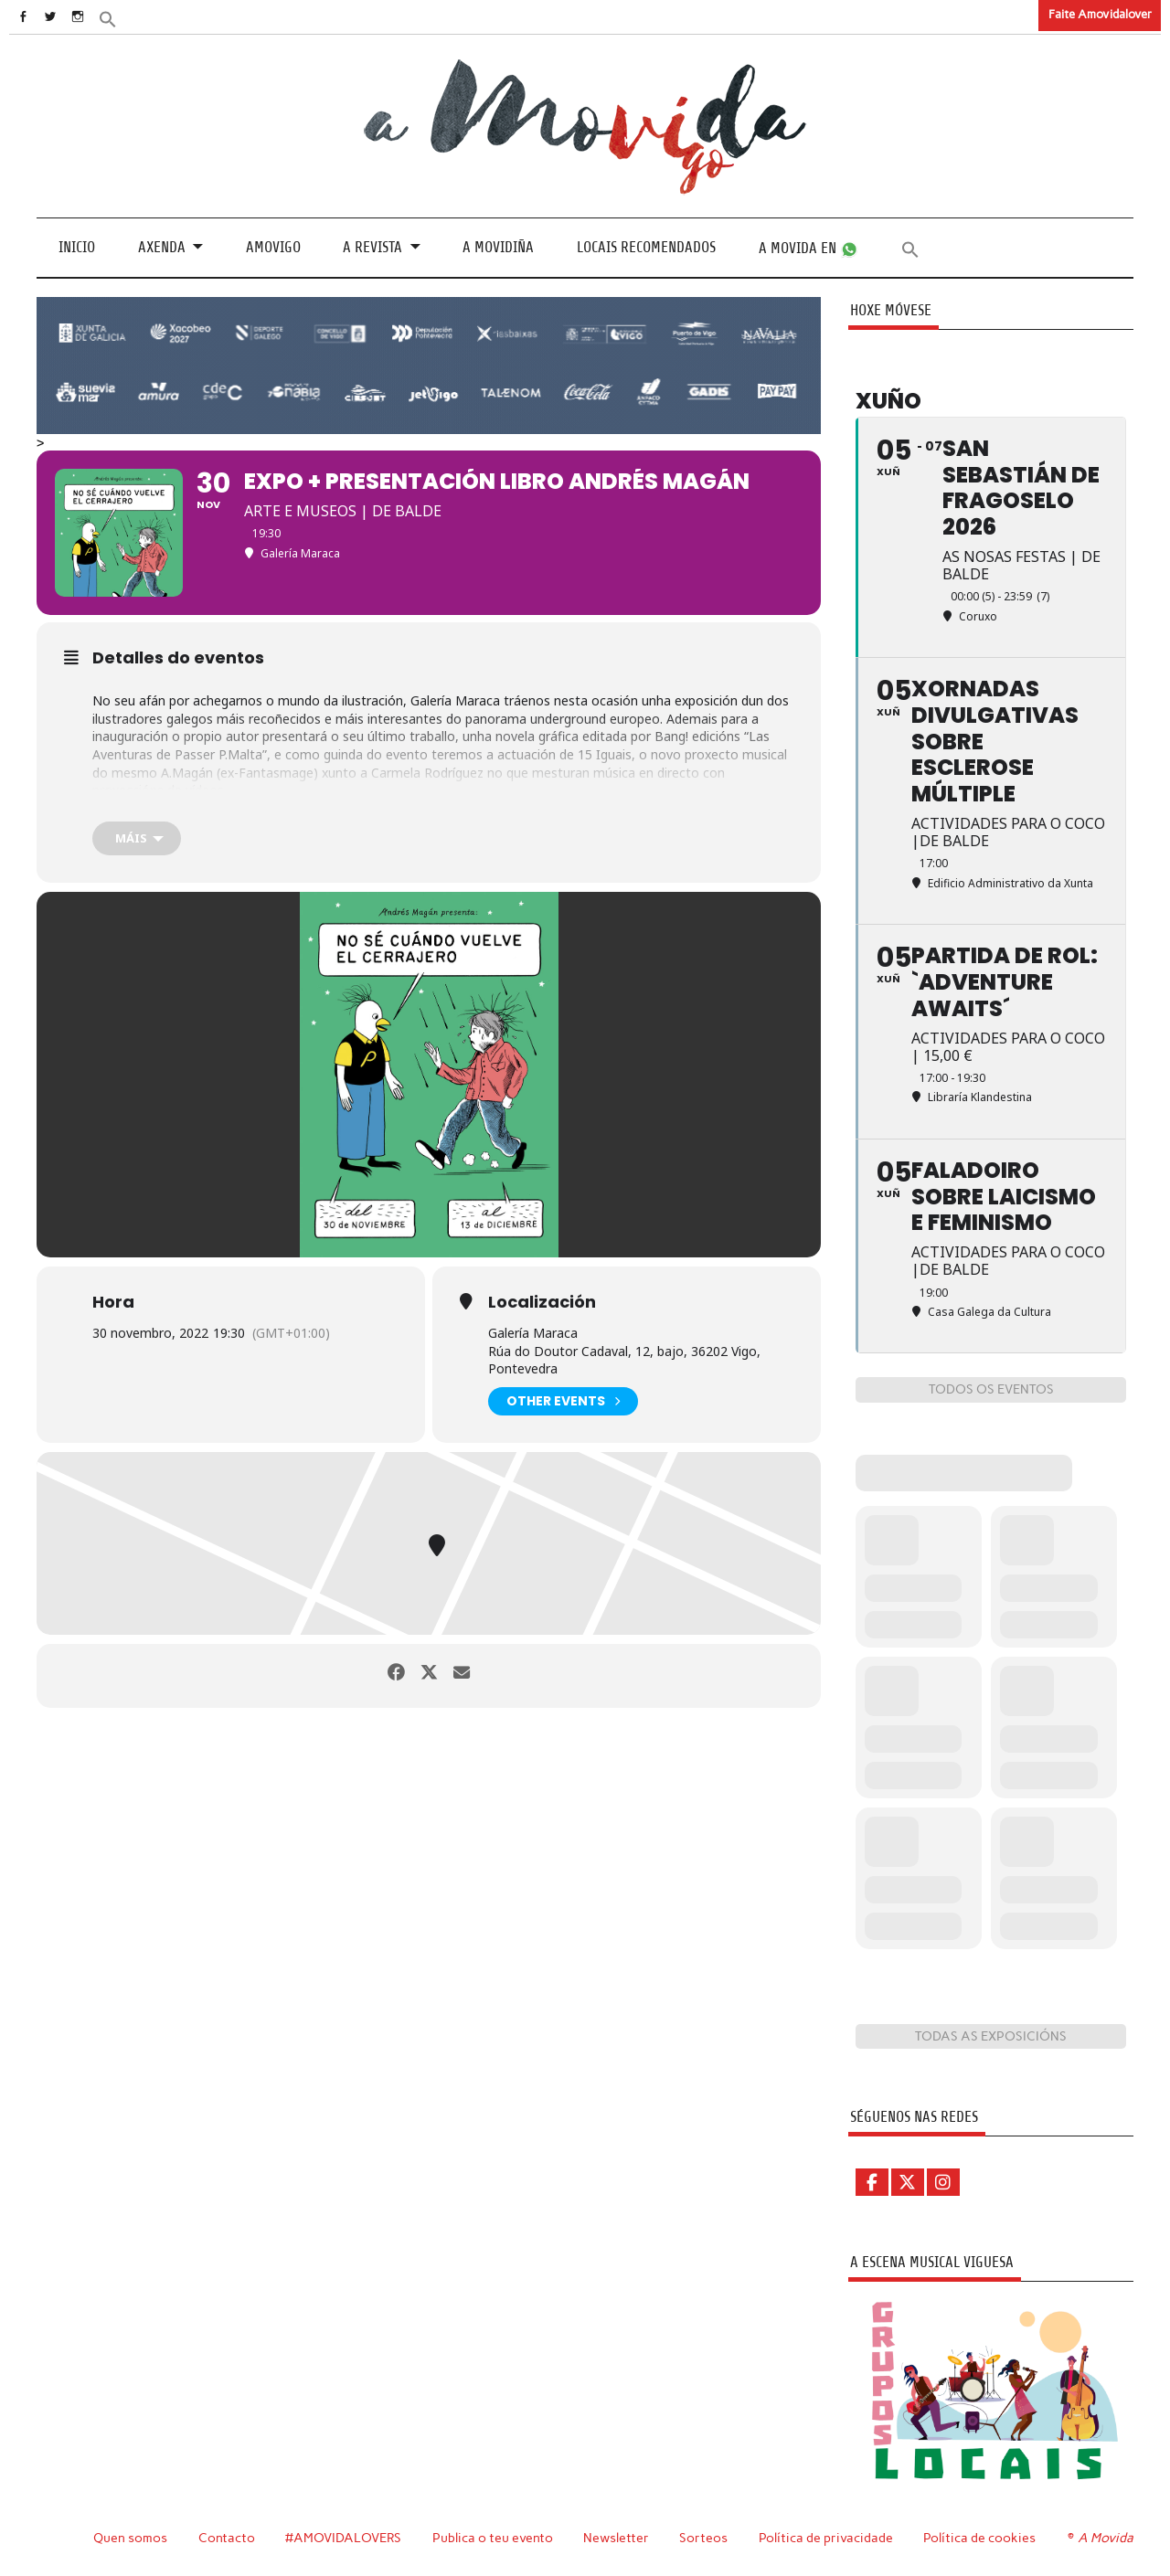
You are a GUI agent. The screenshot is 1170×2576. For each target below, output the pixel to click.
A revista (372, 247)
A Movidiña (498, 247)
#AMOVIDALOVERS (344, 2537)
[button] (134, 18)
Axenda (162, 247)
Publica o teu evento (495, 2537)
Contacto (227, 2537)
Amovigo (273, 247)
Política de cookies (982, 2537)
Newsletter (619, 2537)
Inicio (76, 247)
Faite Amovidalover (1100, 14)
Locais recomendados (646, 247)
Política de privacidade (828, 2537)
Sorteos (706, 2537)
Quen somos (130, 2537)
